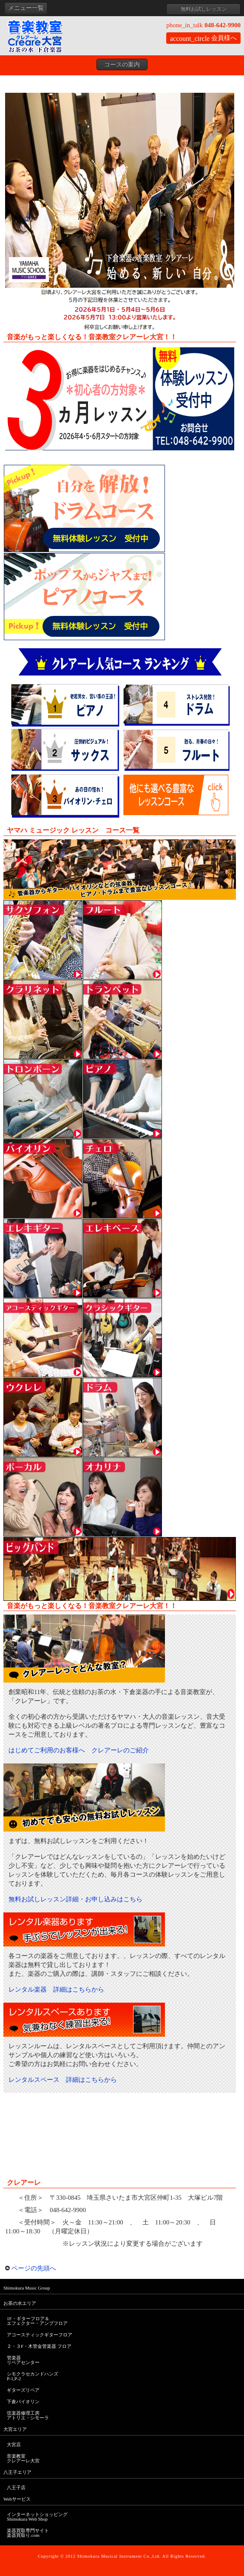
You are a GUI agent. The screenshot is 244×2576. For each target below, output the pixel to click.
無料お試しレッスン (204, 9)
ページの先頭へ (30, 2268)
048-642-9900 (203, 25)
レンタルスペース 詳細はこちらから (63, 2079)
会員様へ (203, 38)
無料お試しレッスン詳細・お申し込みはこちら (75, 1899)
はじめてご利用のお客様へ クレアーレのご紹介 (79, 1750)
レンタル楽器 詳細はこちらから (56, 1989)
